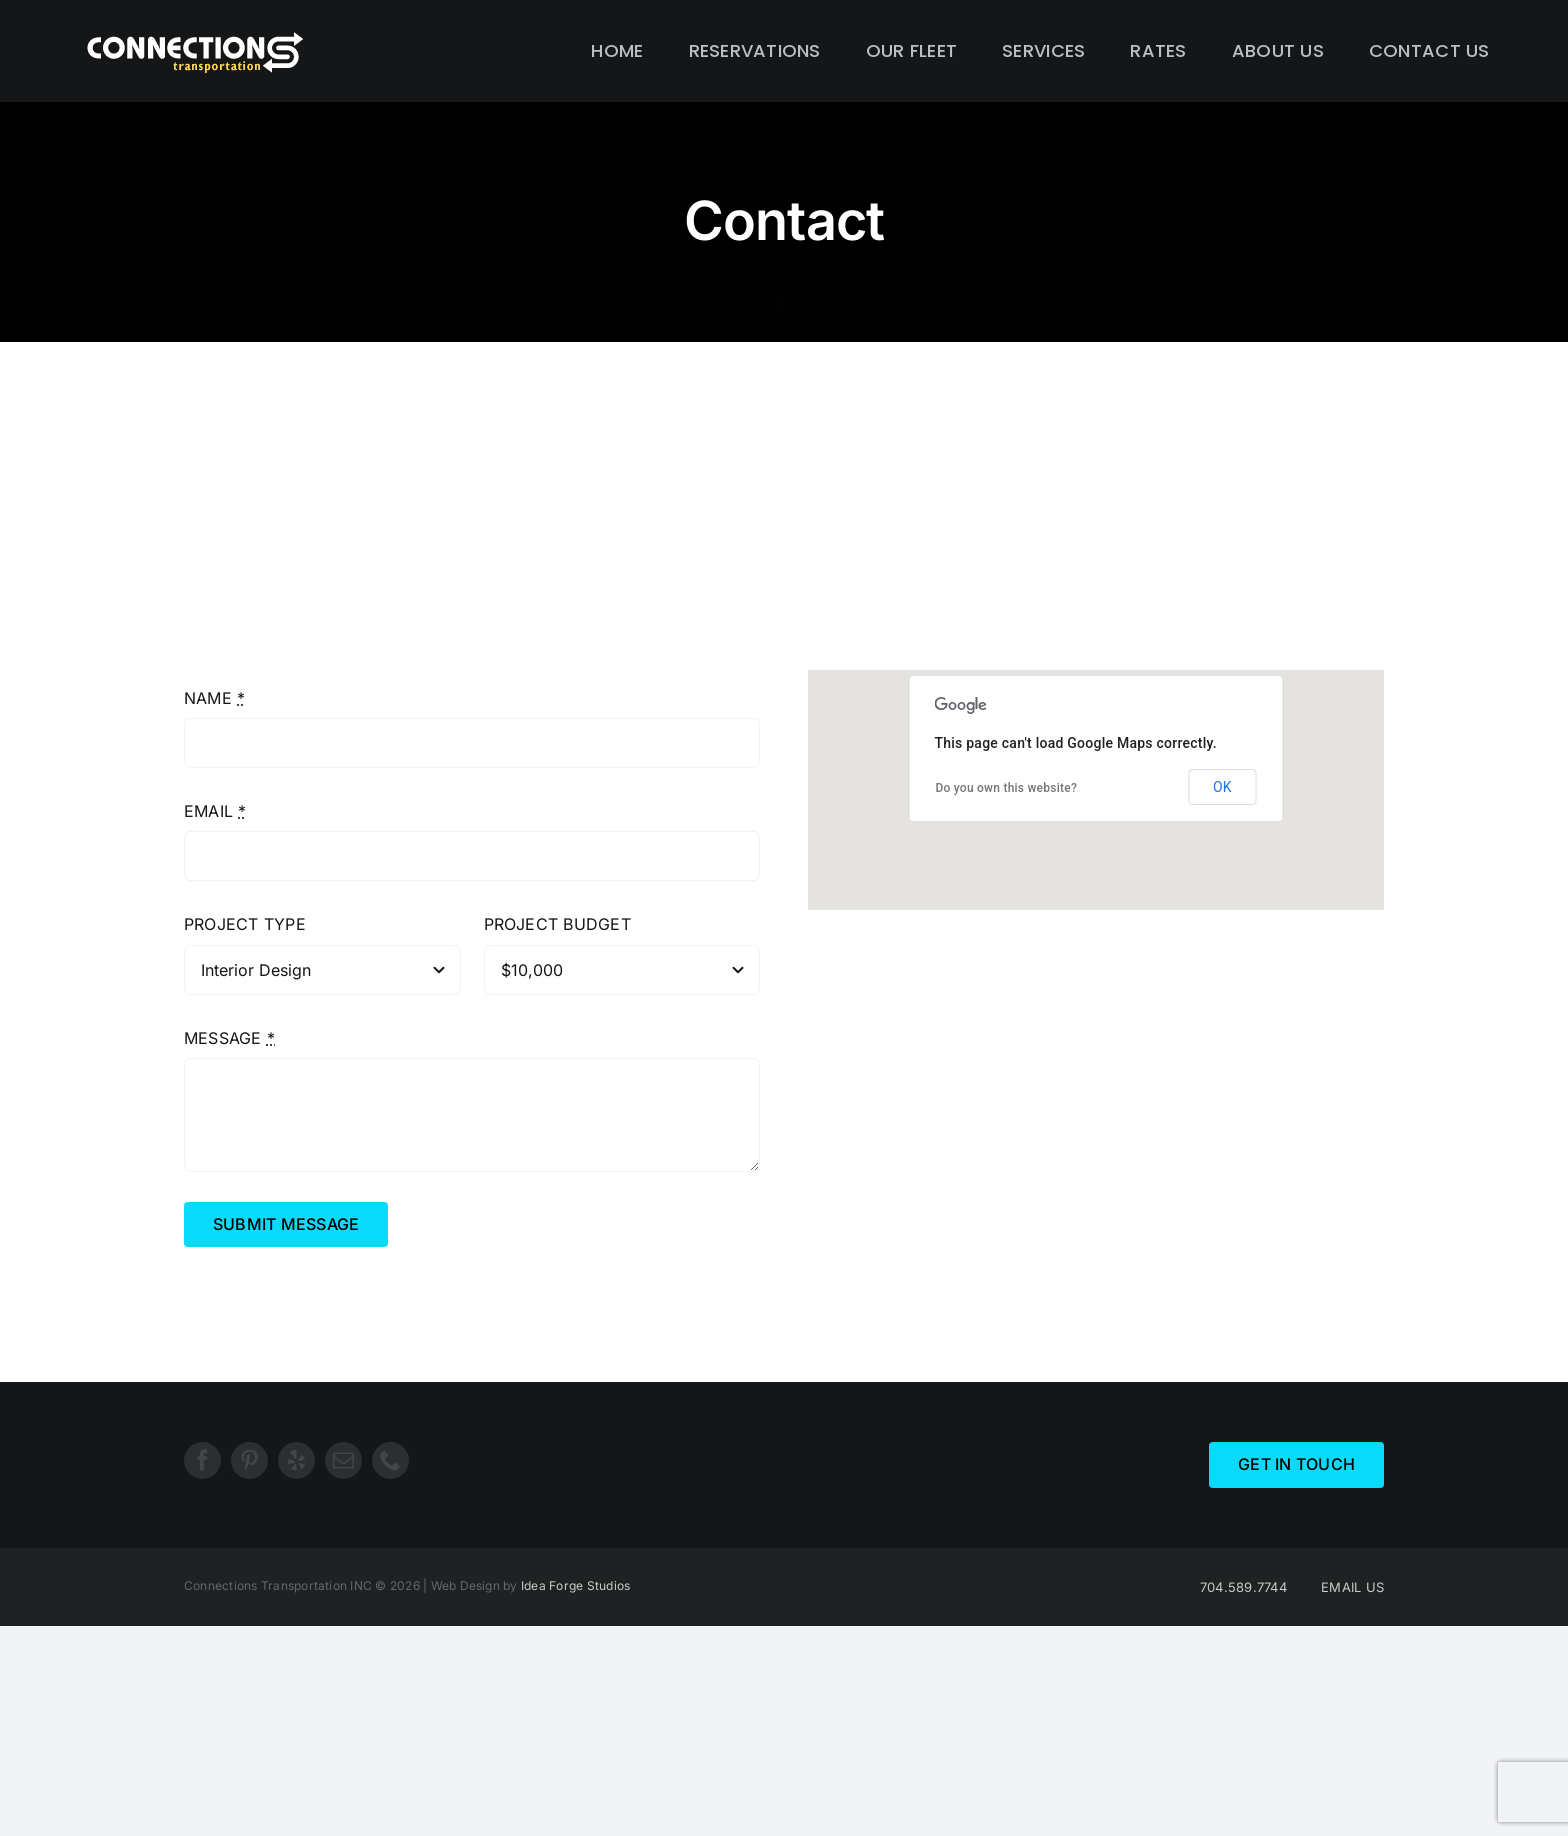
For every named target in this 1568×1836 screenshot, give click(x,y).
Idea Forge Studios (575, 1585)
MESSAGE (229, 1038)
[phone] (390, 1460)
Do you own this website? (1006, 788)
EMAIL (215, 811)
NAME (214, 698)
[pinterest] (249, 1460)
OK (1222, 787)
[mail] (343, 1460)
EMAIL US (1352, 1587)
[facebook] (202, 1460)
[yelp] (296, 1460)
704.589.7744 (1243, 1587)
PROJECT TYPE (245, 924)
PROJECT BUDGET (557, 924)
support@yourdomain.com (964, 1073)
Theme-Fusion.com (927, 1100)
